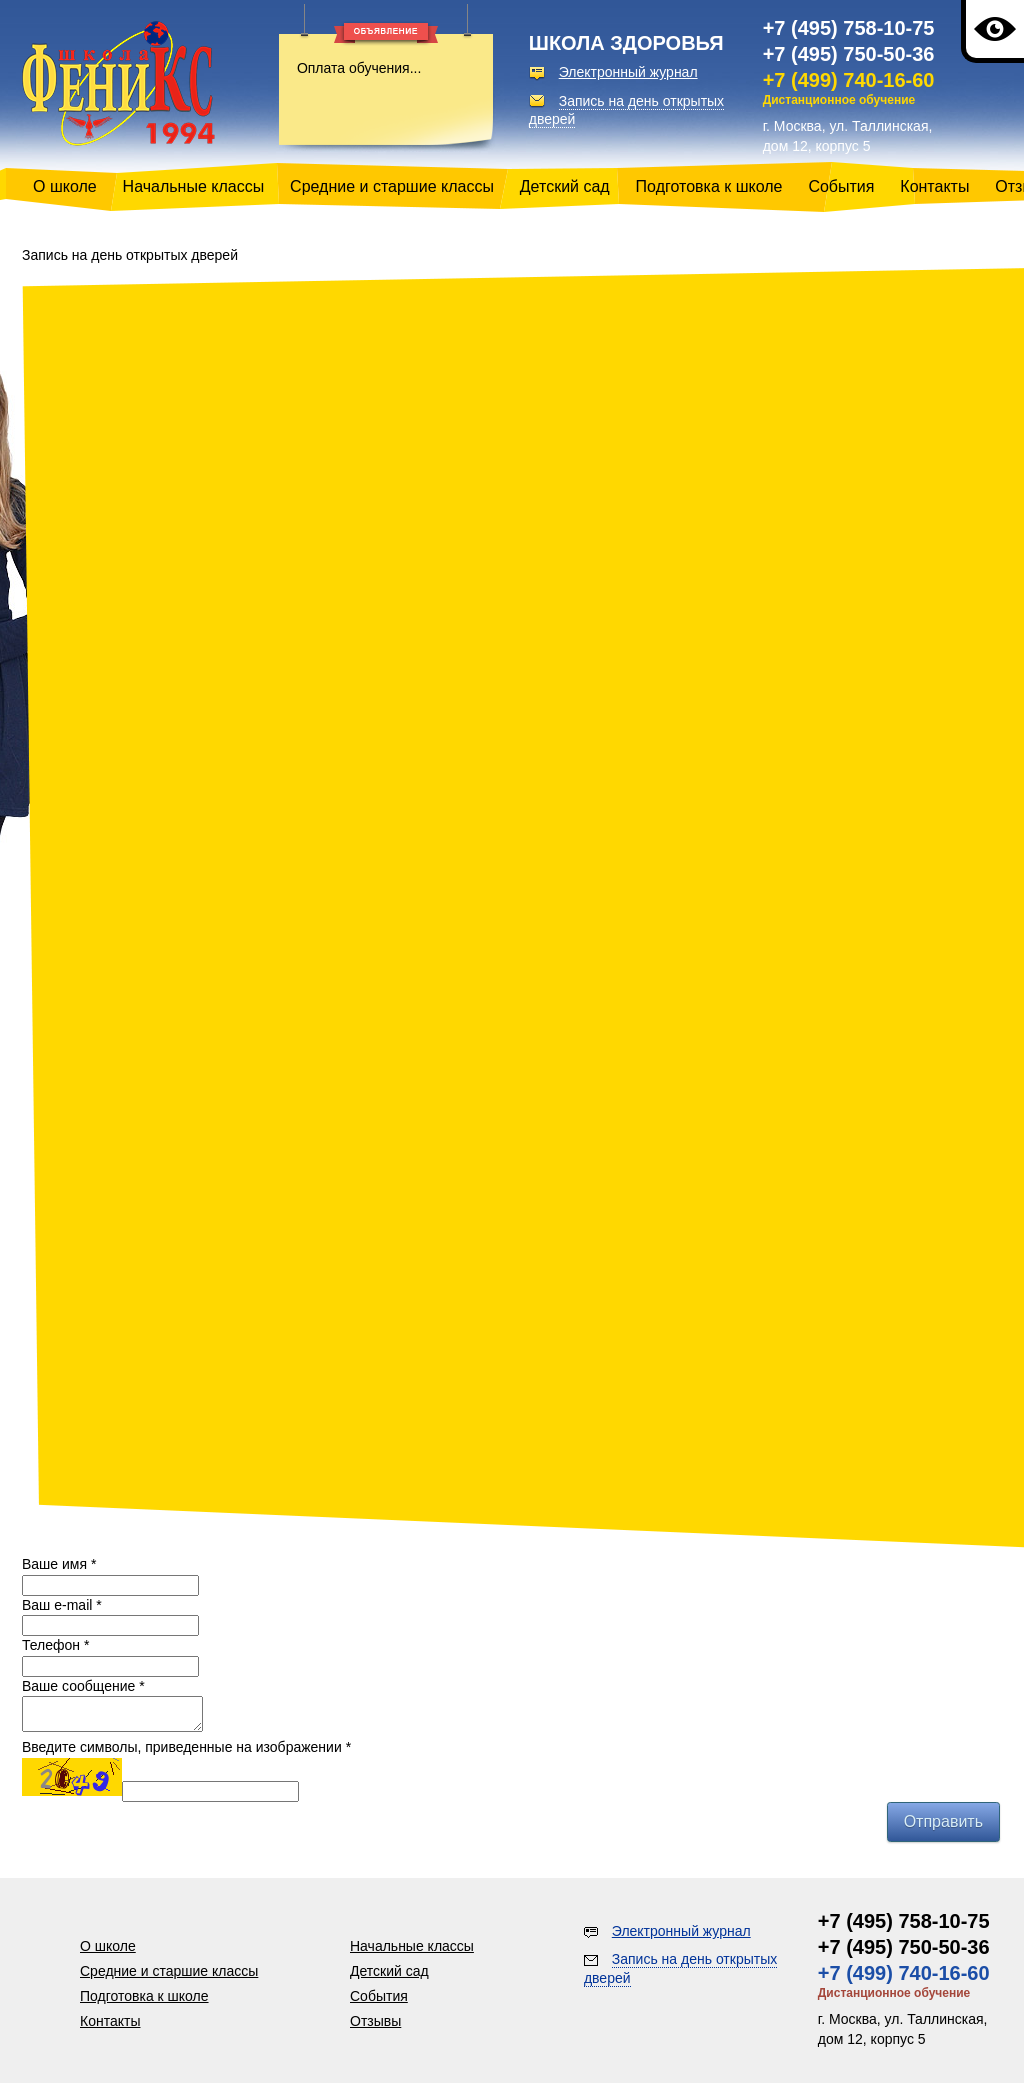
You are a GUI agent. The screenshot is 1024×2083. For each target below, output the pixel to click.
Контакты (934, 186)
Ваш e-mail (62, 1605)
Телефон (55, 1645)
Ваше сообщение (83, 1686)
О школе (65, 186)
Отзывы (375, 2021)
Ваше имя (59, 1564)
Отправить (943, 1827)
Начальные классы (194, 186)
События (841, 186)
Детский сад (565, 186)
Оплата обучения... (359, 68)
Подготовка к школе (709, 186)
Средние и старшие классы (392, 186)
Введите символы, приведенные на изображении (186, 1753)
